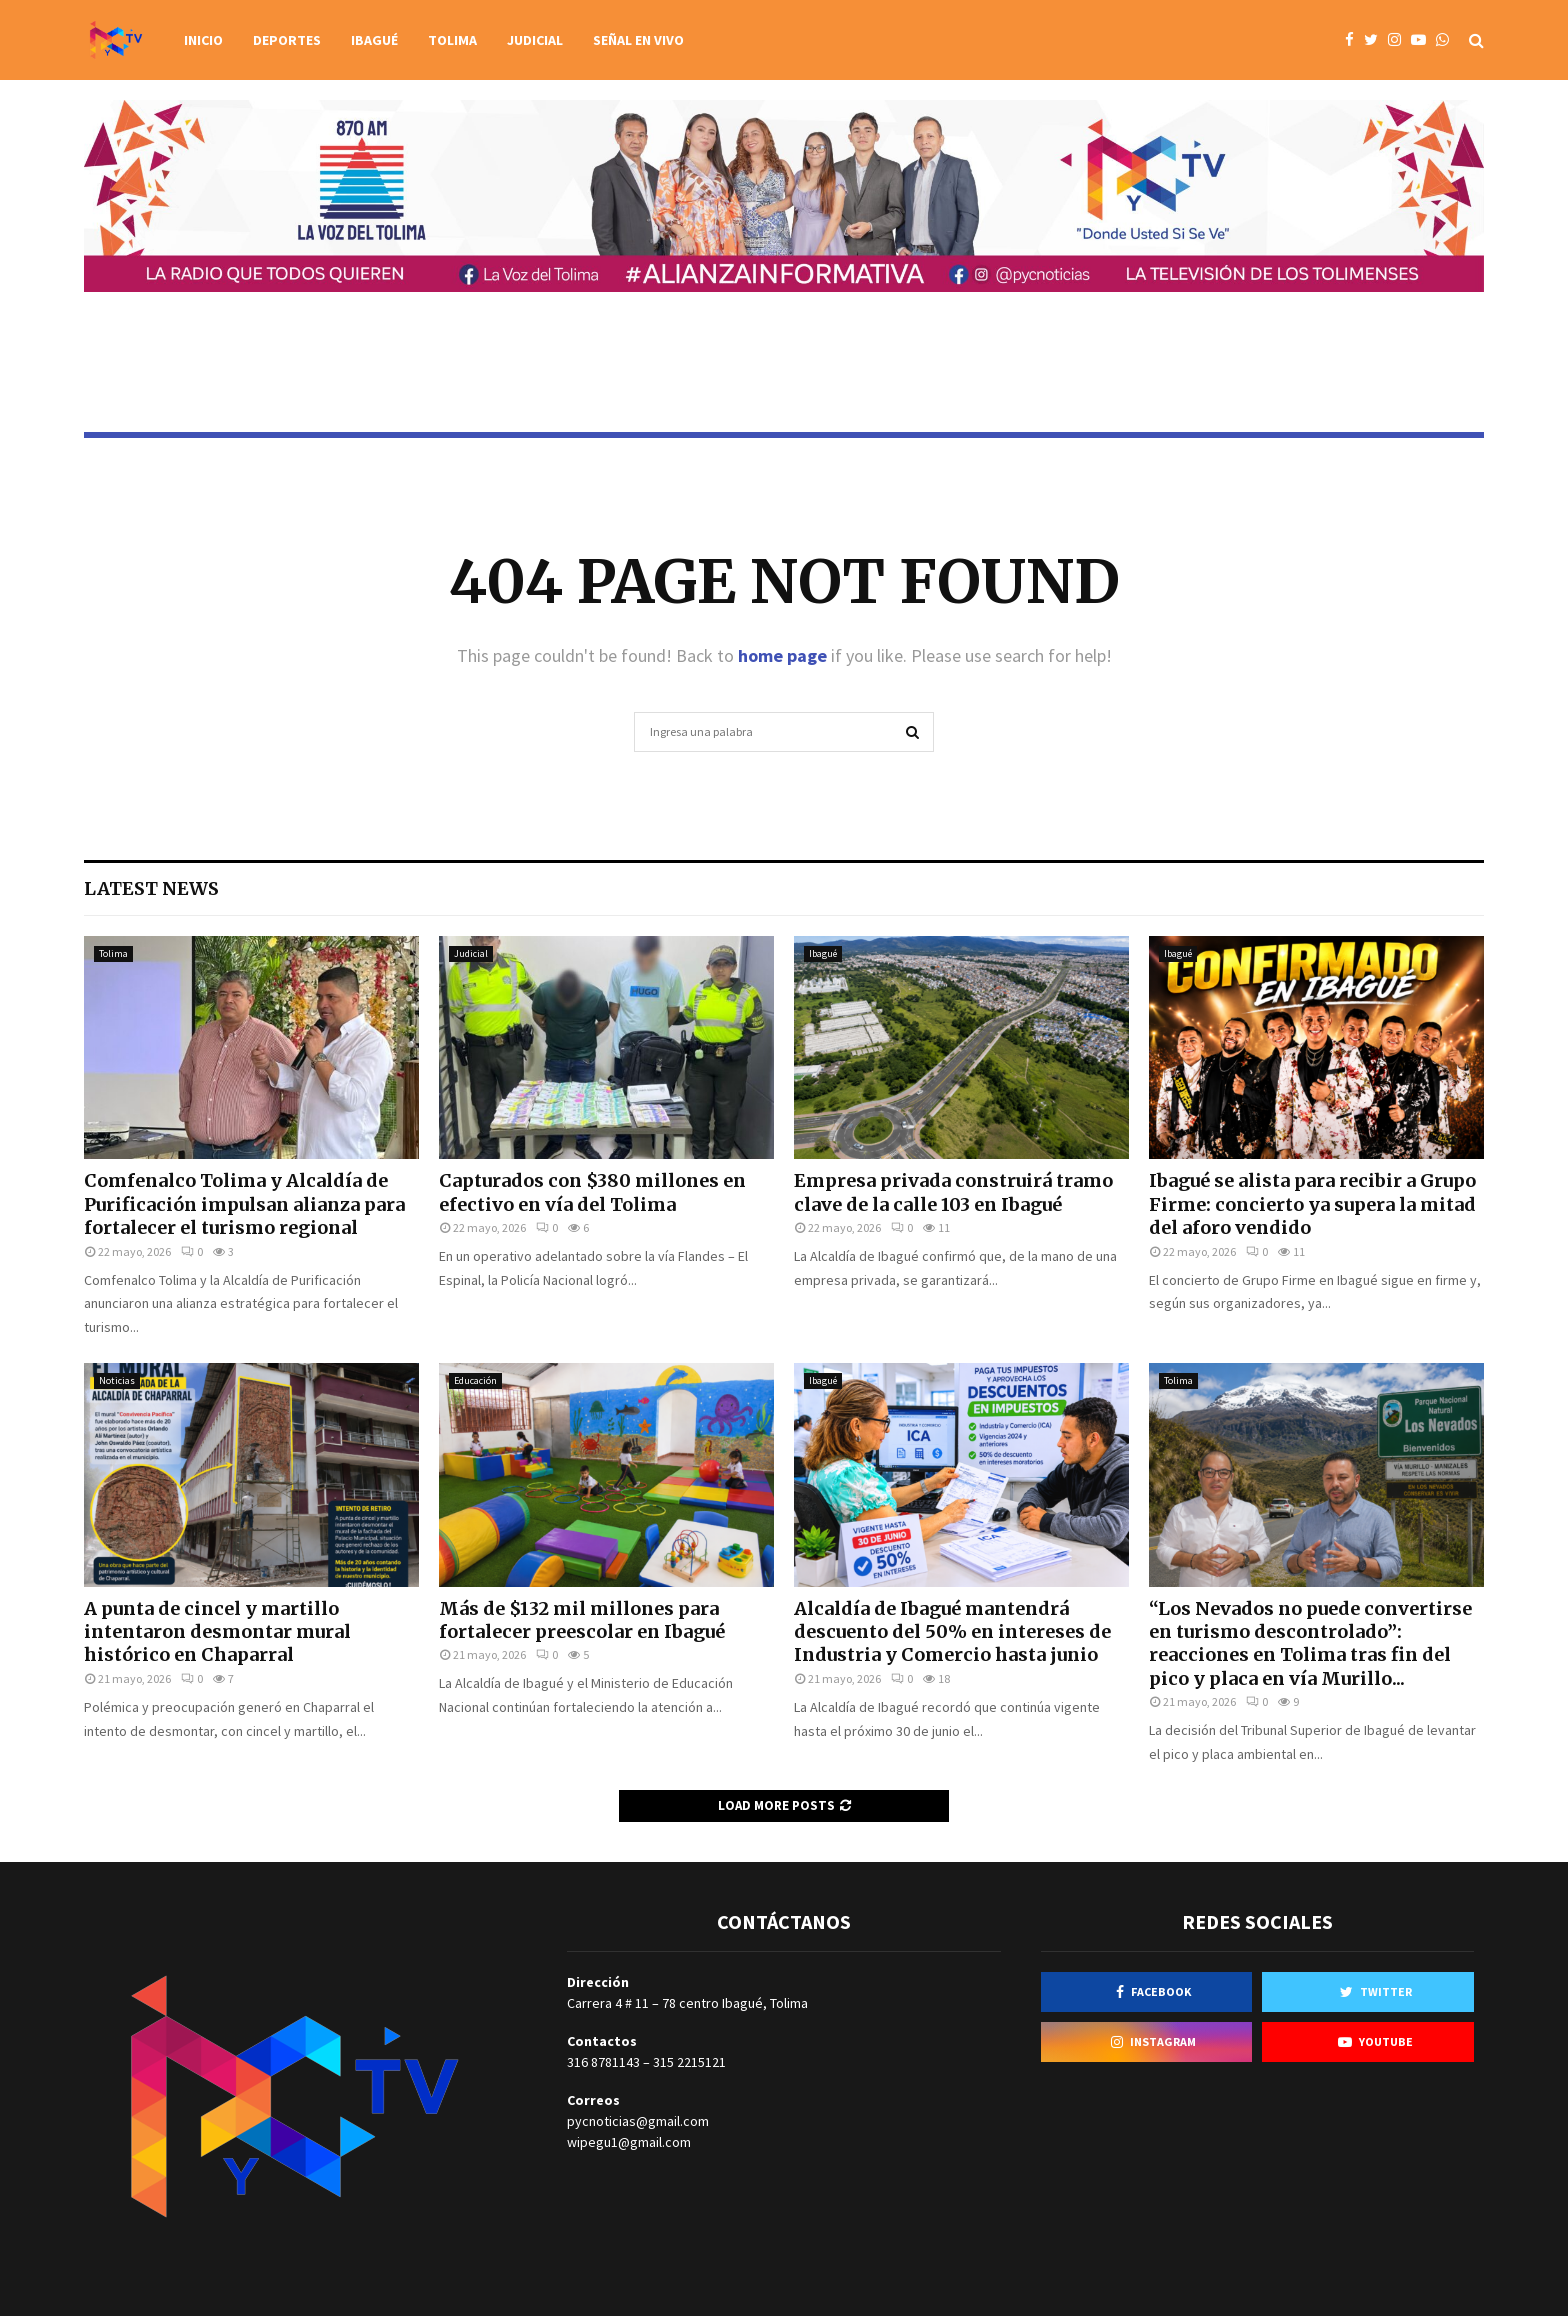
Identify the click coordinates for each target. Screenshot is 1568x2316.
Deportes (287, 40)
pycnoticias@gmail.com (638, 2121)
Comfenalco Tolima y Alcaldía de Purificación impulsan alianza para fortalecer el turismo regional (244, 1204)
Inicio (203, 40)
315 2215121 (689, 2062)
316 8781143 (603, 2062)
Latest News (151, 888)
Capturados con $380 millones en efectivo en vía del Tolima (592, 1192)
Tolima (452, 40)
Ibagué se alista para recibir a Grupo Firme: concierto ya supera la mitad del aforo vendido (1312, 1204)
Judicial (535, 40)
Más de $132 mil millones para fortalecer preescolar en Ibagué (582, 1620)
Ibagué (374, 40)
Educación (475, 1380)
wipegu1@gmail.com (629, 2142)
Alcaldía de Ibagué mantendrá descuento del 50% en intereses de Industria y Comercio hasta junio (952, 1632)
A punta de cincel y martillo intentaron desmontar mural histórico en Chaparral (217, 1632)
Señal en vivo (638, 40)
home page (782, 655)
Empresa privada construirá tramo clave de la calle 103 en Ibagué (953, 1192)
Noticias (117, 1380)
